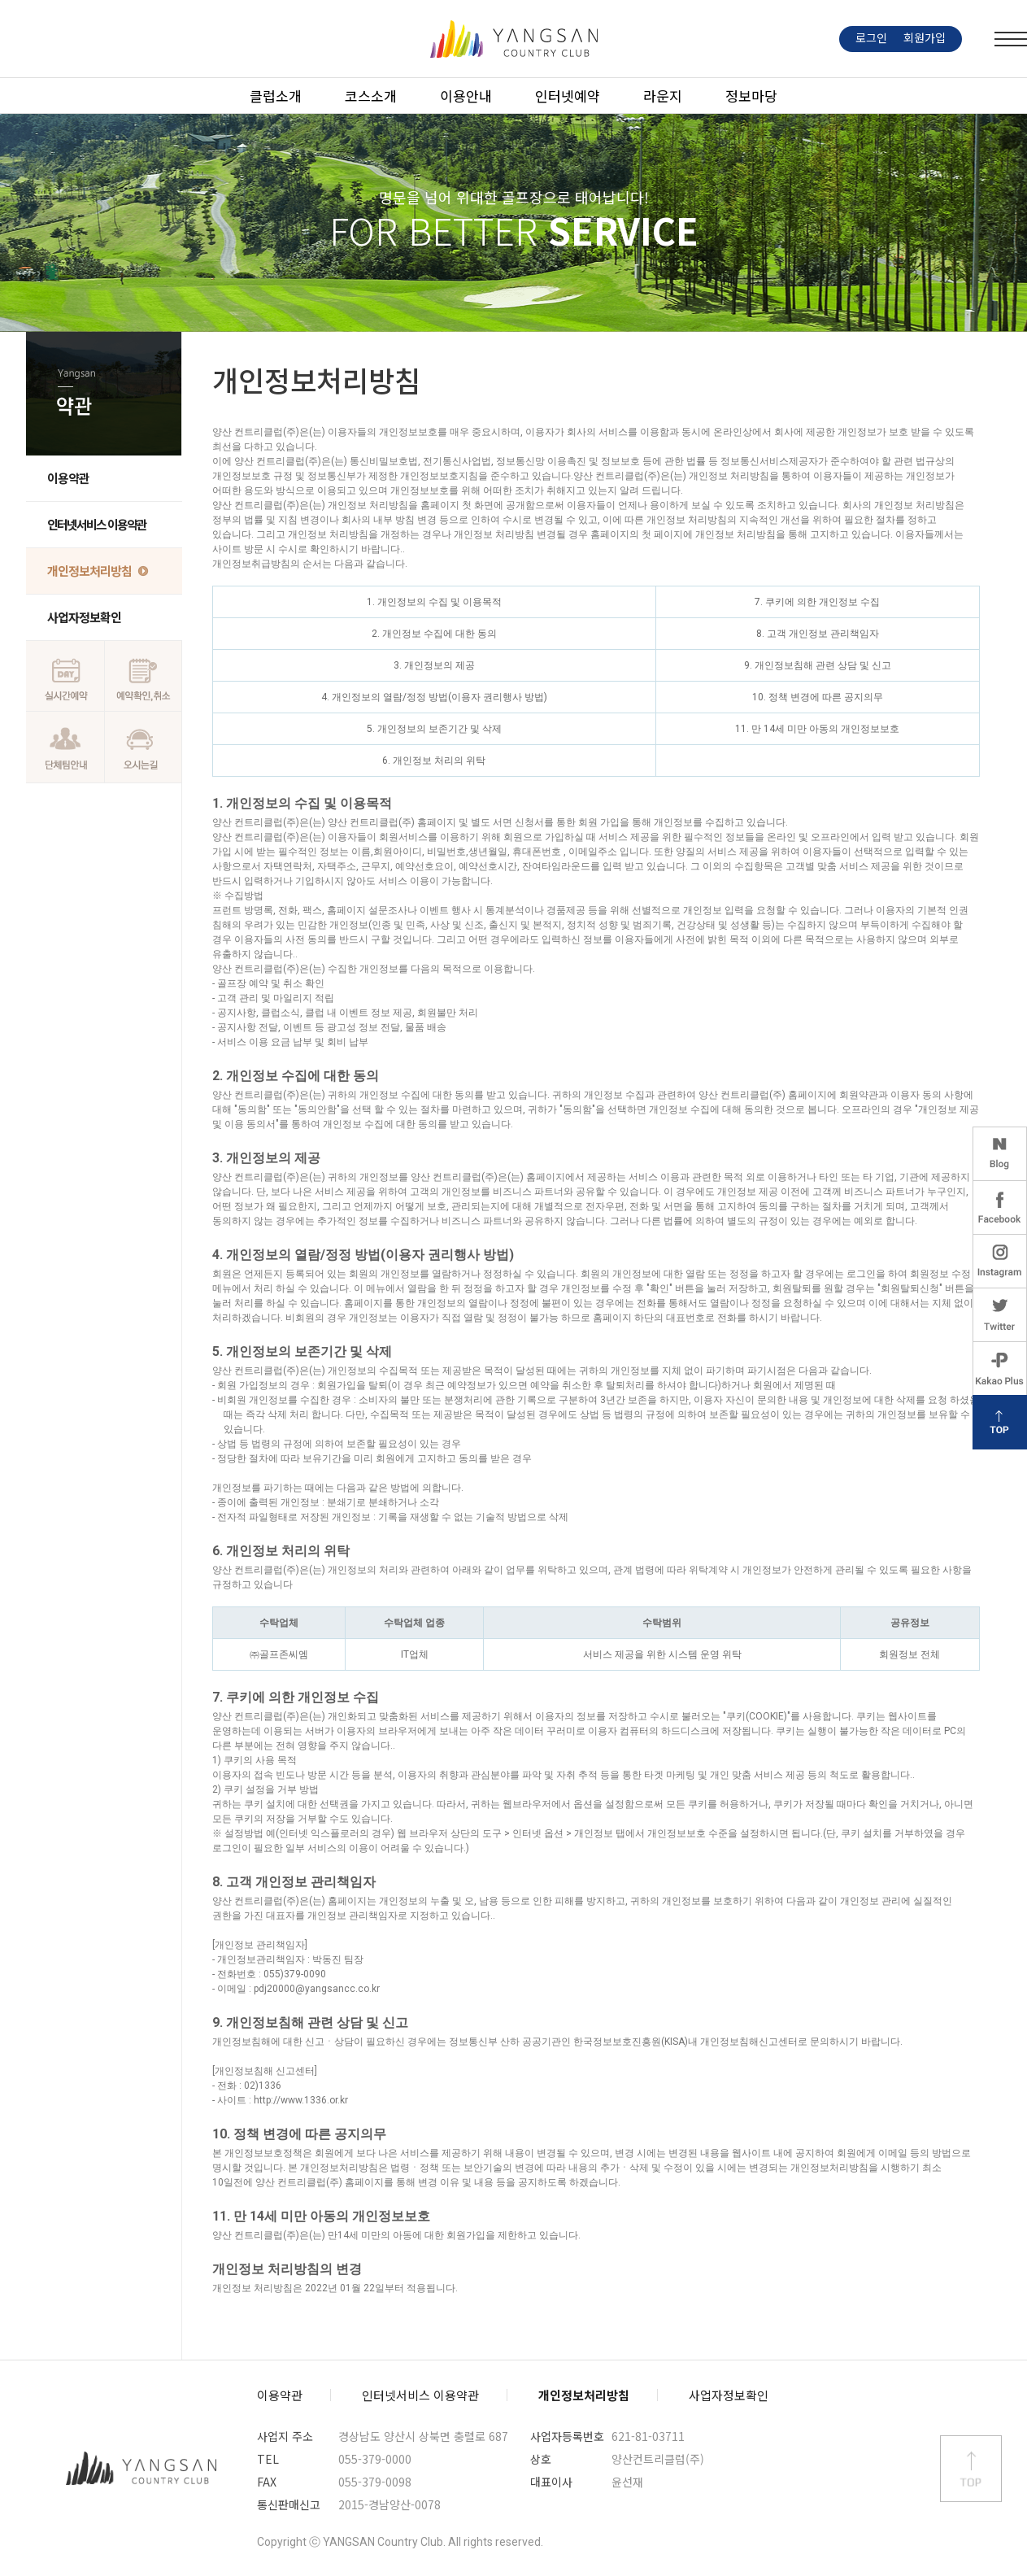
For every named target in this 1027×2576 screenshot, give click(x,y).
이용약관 (68, 477)
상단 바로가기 (971, 2468)
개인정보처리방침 (89, 570)
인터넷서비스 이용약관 (96, 524)
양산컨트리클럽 (141, 2468)
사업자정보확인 (84, 616)
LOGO (514, 39)
